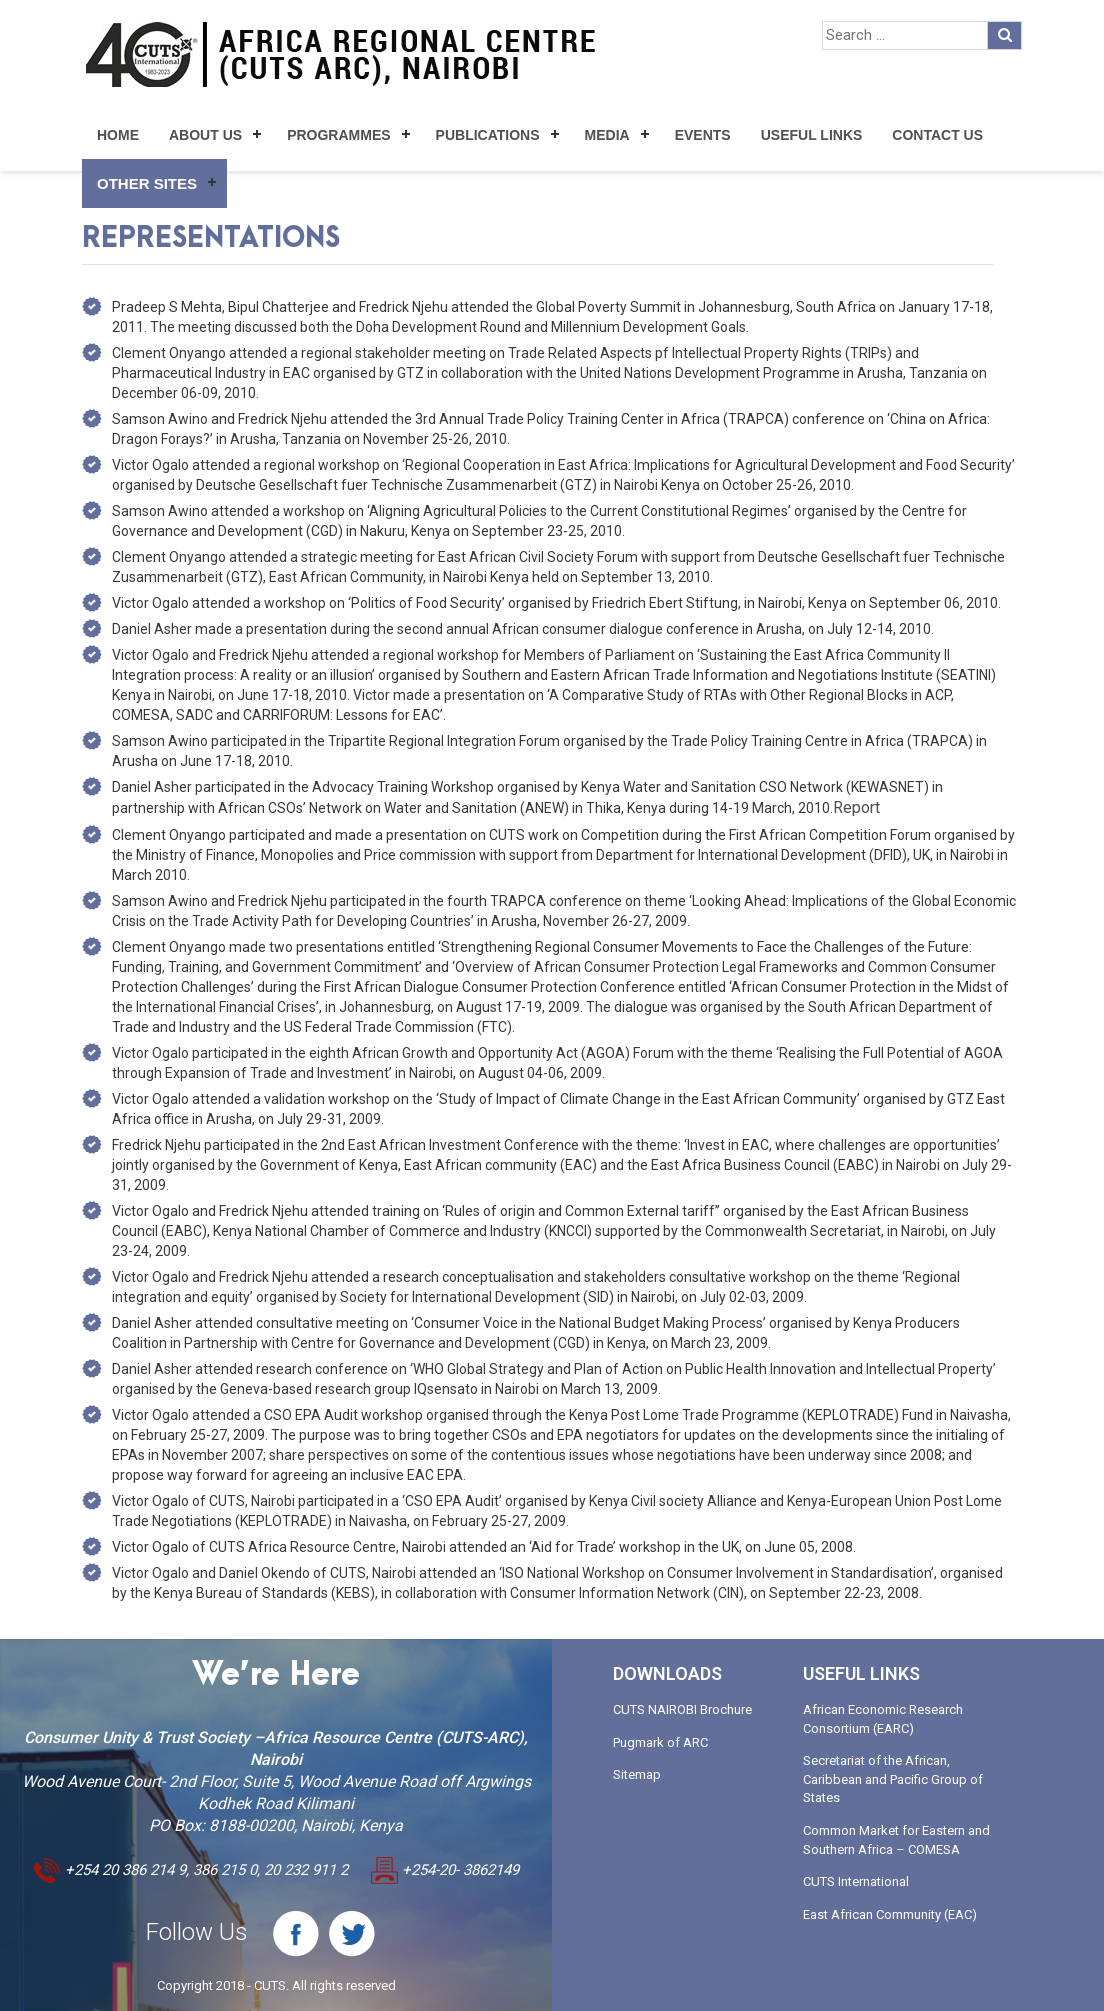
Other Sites (147, 183)
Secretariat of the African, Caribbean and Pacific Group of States (893, 1779)
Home (118, 135)
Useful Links (812, 135)
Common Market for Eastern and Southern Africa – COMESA (896, 1840)
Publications (488, 135)
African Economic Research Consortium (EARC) (883, 1719)
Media (607, 135)
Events (703, 135)
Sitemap (637, 1774)
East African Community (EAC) (890, 1914)
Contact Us (937, 135)
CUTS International (856, 1881)
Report (856, 807)
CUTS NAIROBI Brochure (682, 1709)
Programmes (338, 135)
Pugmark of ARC (660, 1742)
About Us (205, 135)
